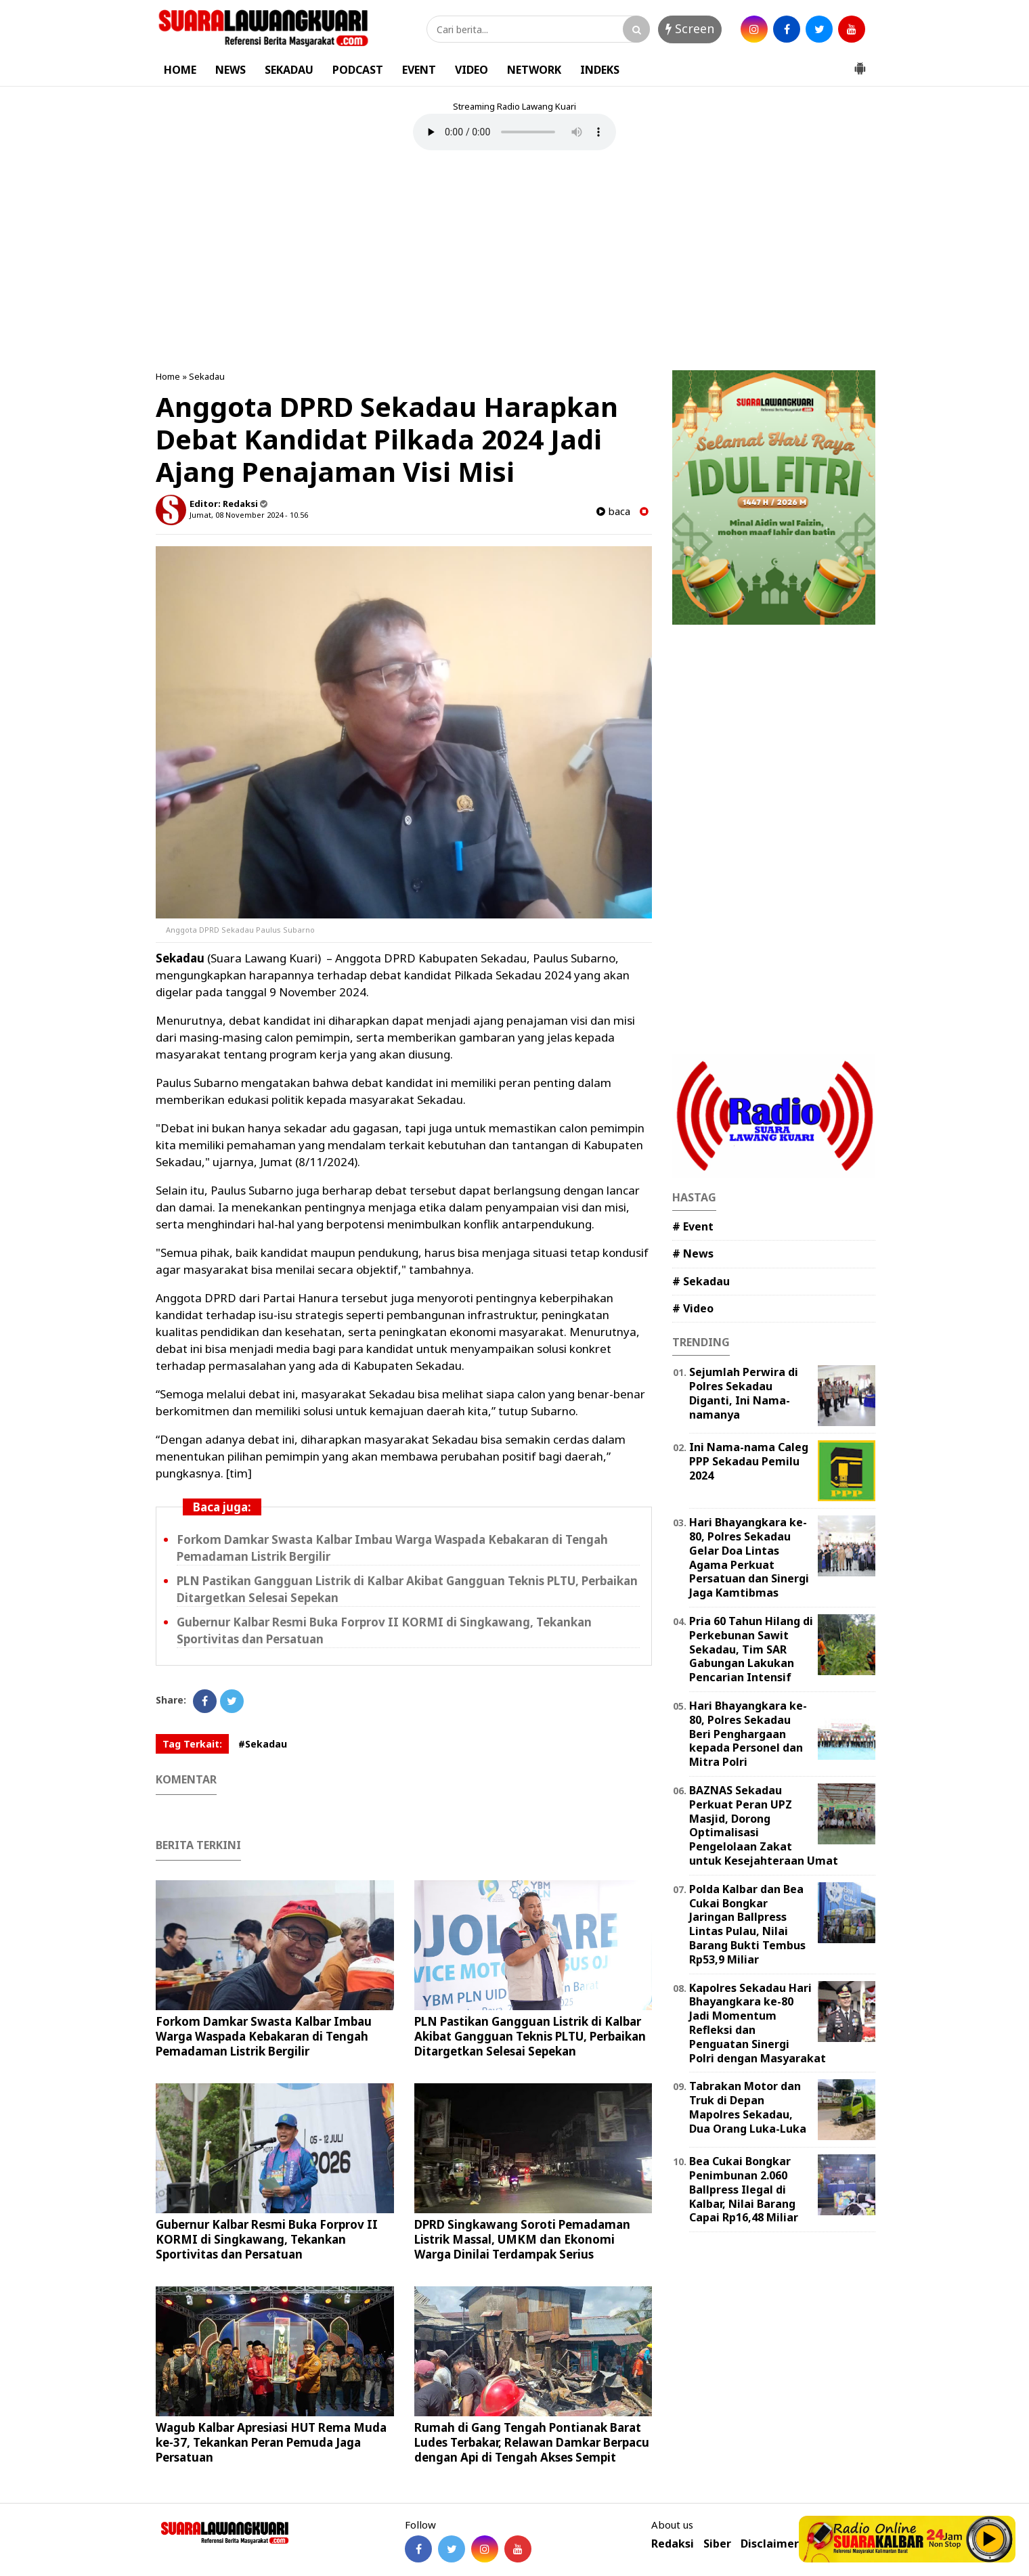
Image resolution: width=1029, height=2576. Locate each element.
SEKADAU (289, 69)
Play (989, 2538)
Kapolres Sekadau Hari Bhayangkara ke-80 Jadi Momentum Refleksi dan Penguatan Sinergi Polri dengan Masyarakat (757, 2023)
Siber (717, 2544)
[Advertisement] (514, 262)
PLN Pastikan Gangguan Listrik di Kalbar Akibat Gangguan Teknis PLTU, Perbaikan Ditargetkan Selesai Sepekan (530, 2036)
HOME (180, 69)
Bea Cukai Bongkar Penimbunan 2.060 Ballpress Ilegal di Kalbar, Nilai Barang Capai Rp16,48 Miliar (743, 2189)
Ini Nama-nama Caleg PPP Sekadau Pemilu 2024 (748, 1461)
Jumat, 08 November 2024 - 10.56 (249, 515)
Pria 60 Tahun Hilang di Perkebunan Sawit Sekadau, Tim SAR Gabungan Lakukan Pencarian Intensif (751, 1649)
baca (613, 511)
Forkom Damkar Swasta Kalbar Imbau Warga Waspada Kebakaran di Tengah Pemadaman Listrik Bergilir (264, 2036)
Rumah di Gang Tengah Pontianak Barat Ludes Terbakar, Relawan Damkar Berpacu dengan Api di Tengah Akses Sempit (531, 2442)
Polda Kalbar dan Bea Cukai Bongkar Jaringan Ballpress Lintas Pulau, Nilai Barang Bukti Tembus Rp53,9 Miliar (747, 1924)
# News (693, 1253)
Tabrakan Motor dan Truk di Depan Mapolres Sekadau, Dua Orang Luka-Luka (747, 2107)
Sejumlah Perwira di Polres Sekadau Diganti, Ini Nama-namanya (743, 1392)
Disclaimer (770, 2544)
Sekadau (207, 376)
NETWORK (534, 69)
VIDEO (471, 69)
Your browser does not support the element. (514, 132)
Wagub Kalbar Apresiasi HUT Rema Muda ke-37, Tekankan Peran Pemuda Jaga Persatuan (271, 2442)
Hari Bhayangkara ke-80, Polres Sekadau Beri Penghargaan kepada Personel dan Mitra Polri (748, 1733)
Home (168, 376)
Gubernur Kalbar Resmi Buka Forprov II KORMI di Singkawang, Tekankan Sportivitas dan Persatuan (267, 2239)
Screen (689, 28)
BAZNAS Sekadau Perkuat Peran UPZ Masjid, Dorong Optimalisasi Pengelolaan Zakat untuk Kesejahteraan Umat (763, 1825)
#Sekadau (262, 1743)
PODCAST (357, 69)
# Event (693, 1226)
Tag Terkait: (192, 1743)
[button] (860, 63)
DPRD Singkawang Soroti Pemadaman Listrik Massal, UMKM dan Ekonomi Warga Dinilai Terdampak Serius (522, 2239)
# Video (693, 1308)
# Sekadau (701, 1281)
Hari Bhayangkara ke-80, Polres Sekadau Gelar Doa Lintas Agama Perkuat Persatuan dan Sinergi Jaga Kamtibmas (749, 1557)
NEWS (230, 69)
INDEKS (599, 69)
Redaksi (672, 2544)
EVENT (419, 69)
